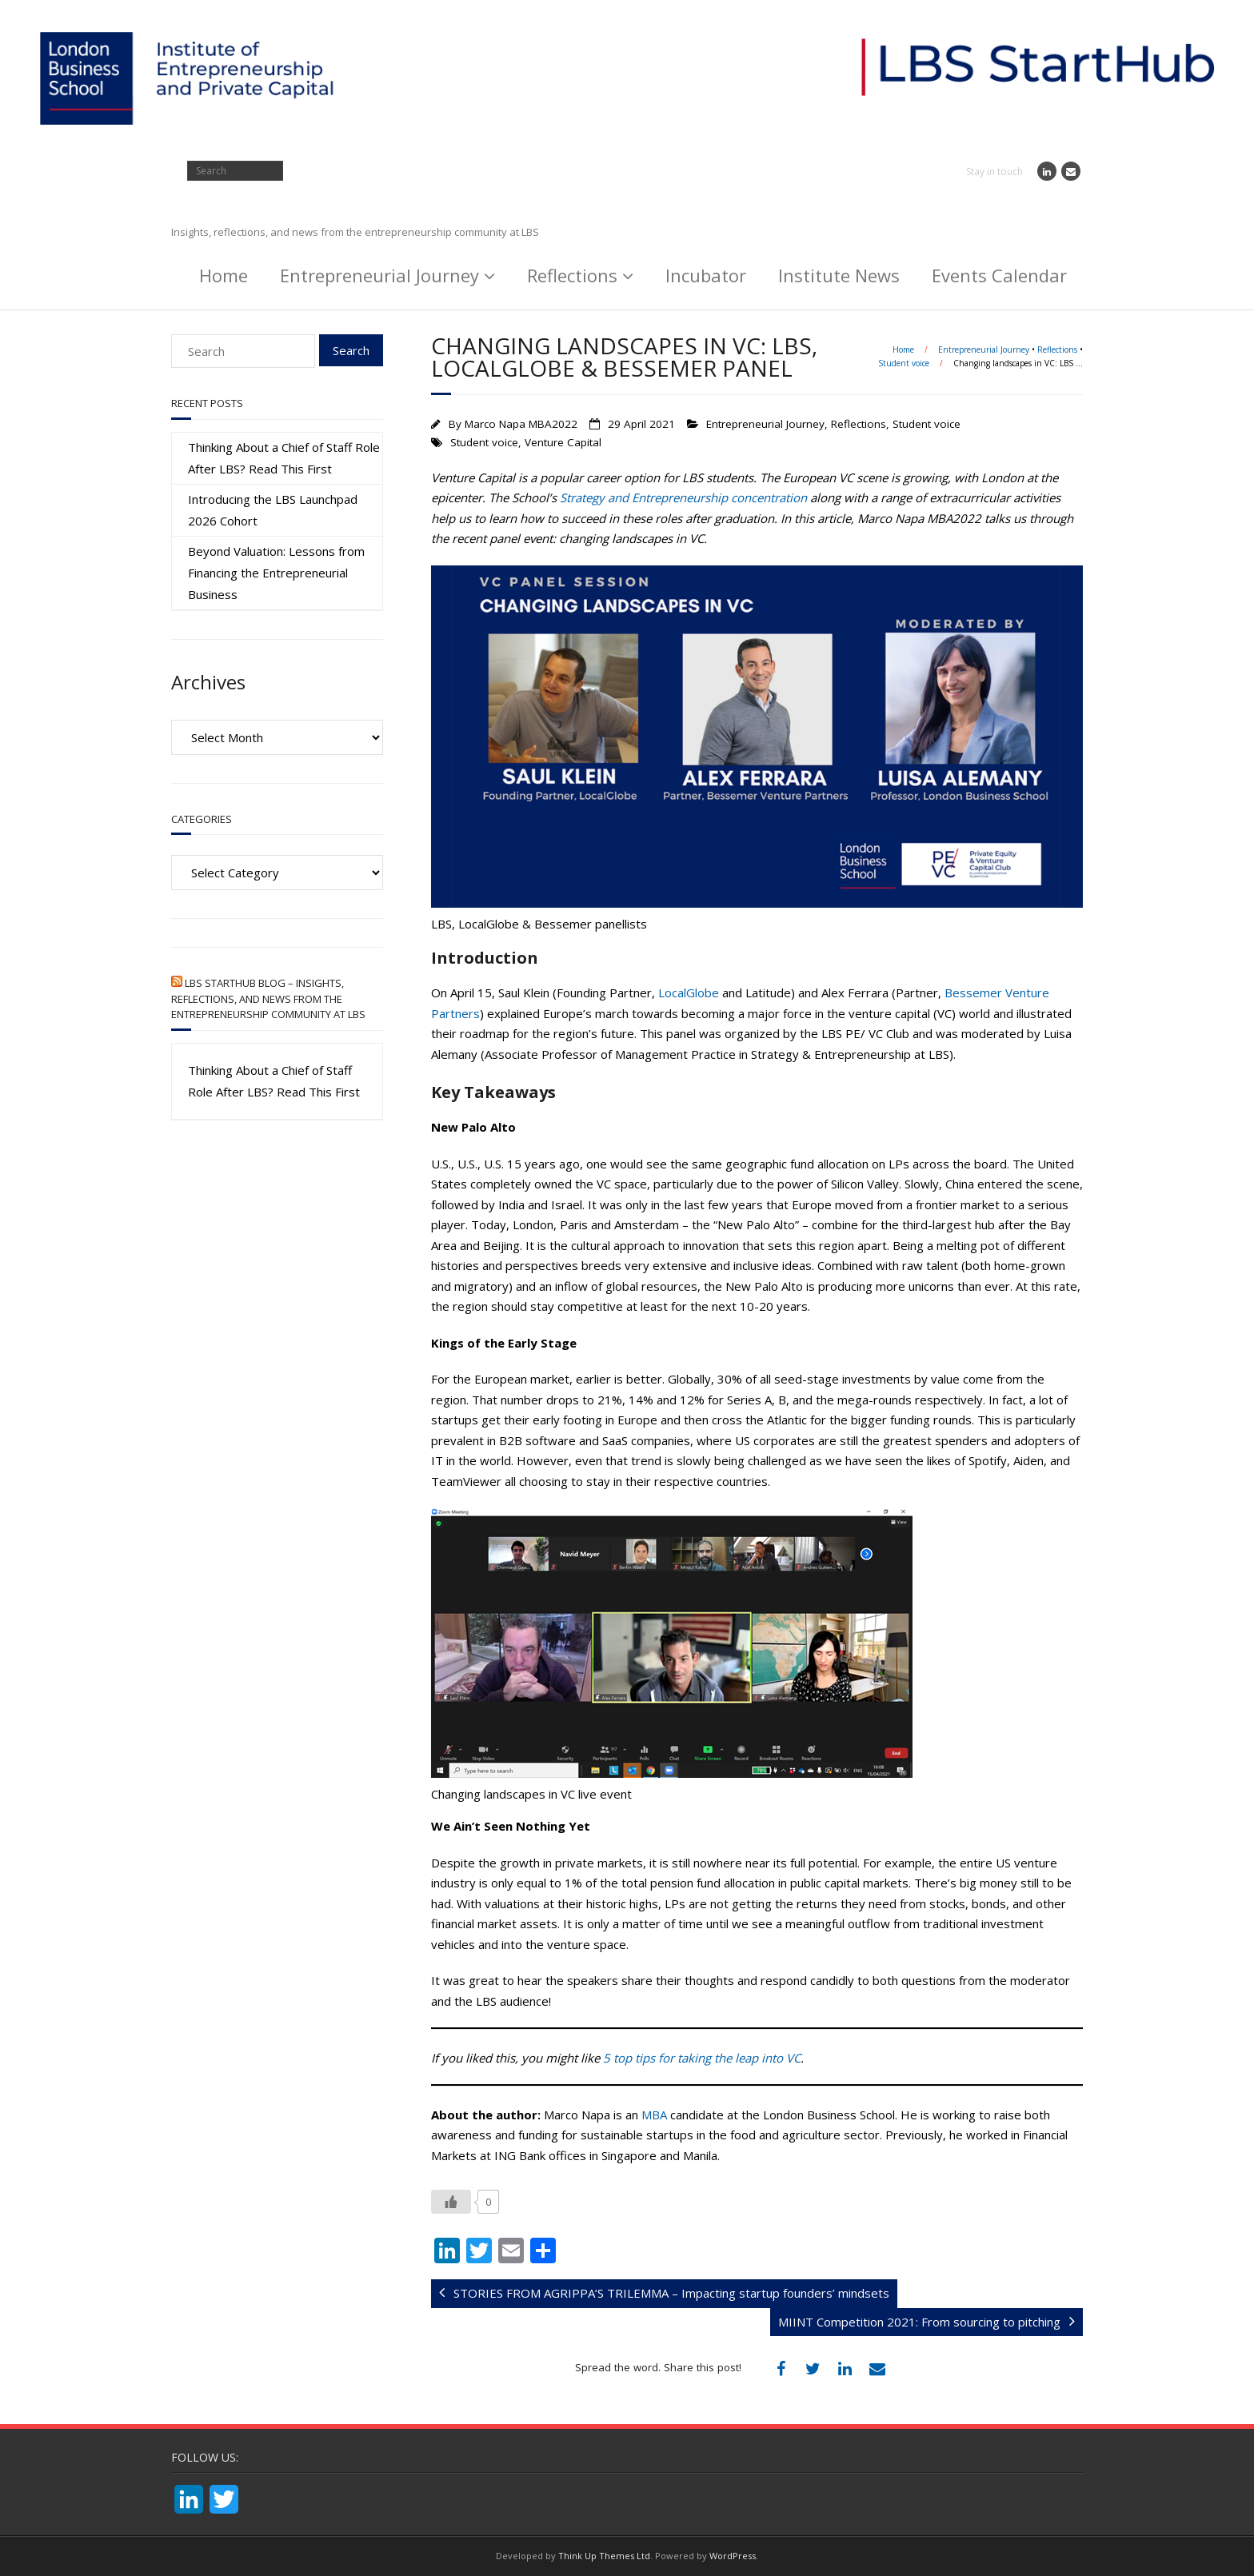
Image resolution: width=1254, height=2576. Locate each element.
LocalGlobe (688, 992)
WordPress (732, 2556)
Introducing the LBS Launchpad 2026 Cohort (272, 510)
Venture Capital (563, 442)
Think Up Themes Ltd (604, 2556)
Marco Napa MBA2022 (521, 424)
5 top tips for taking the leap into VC (702, 2058)
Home (223, 275)
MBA (654, 2115)
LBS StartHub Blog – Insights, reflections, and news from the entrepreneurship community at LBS (268, 998)
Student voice (903, 363)
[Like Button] (451, 2202)
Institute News (839, 275)
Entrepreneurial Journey (379, 275)
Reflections (572, 275)
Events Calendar (999, 275)
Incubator (705, 275)
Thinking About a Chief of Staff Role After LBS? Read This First (284, 458)
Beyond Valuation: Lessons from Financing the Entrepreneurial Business (276, 572)
